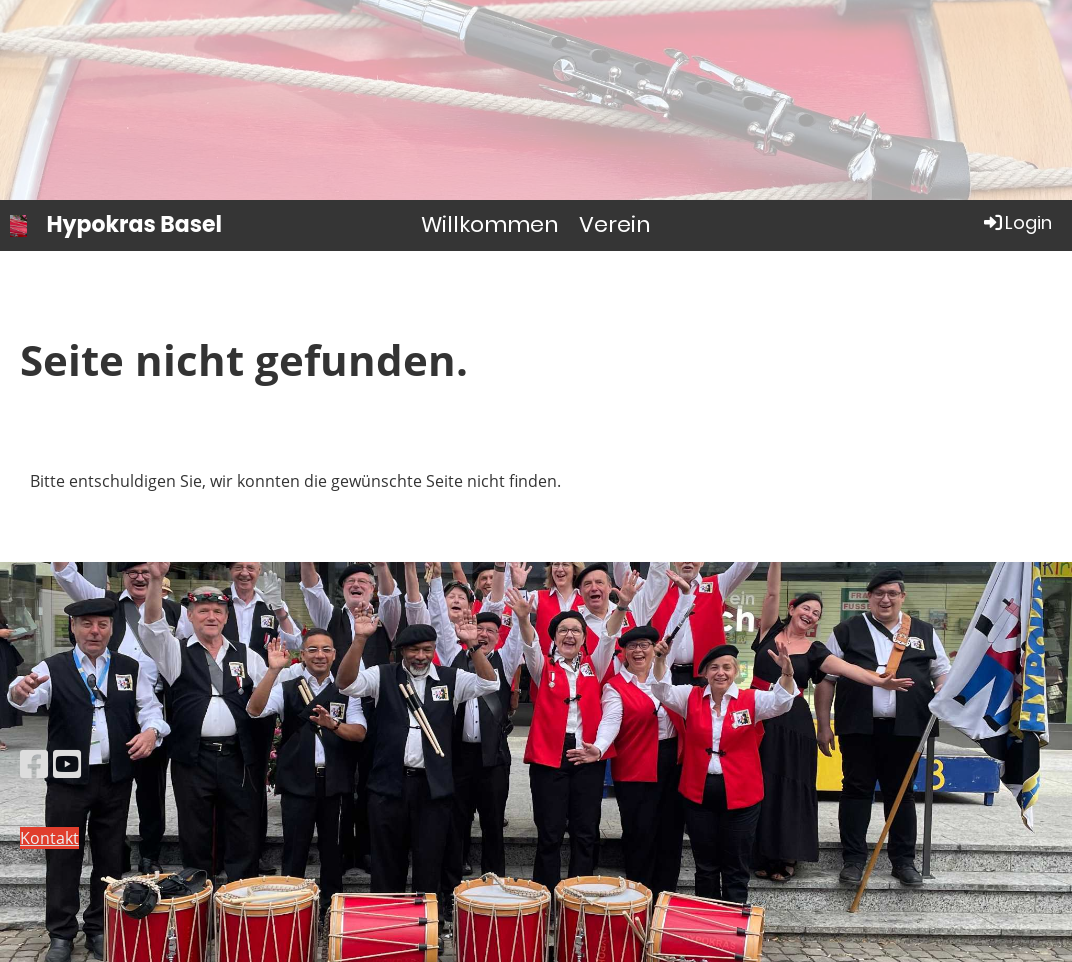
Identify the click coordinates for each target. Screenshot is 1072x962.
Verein (615, 224)
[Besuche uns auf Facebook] (34, 763)
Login (1016, 222)
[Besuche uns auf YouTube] (67, 763)
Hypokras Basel (135, 225)
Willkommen (490, 224)
